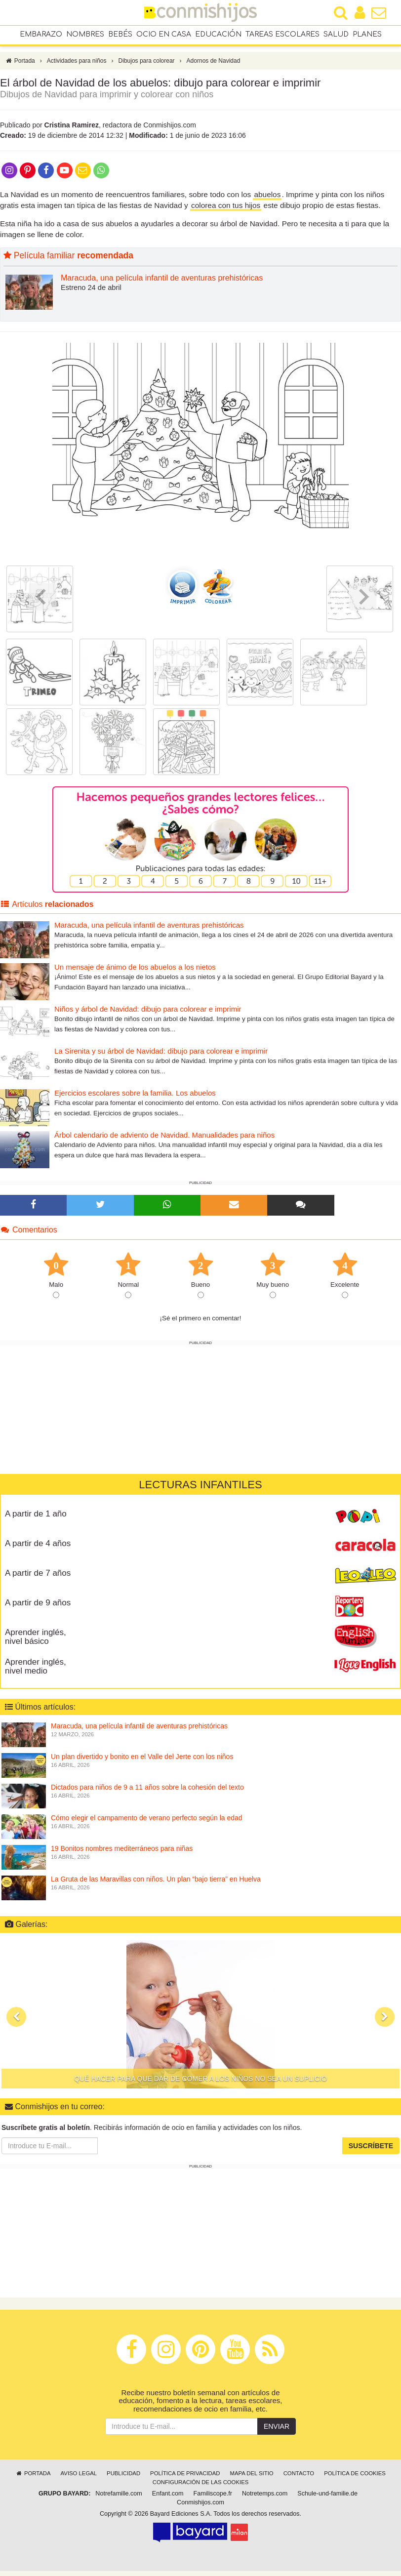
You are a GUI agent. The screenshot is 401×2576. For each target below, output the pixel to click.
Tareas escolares (282, 35)
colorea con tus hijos (225, 210)
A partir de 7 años (38, 1578)
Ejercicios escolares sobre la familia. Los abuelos (135, 1098)
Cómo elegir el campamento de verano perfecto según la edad (146, 1823)
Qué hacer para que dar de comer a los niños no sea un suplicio (200, 2083)
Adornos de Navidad (214, 65)
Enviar (276, 2431)
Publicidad (123, 2478)
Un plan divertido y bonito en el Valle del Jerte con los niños (142, 1761)
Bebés (120, 35)
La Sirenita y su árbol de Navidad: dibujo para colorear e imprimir (161, 1056)
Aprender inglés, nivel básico (35, 1642)
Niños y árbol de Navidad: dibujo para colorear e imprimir (147, 1014)
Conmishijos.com (200, 2507)
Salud (336, 35)
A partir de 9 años (38, 1607)
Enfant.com (168, 2498)
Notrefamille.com (118, 2498)
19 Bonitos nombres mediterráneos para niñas (122, 1853)
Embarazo (41, 35)
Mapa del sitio (252, 2478)
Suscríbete (371, 2151)
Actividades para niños (77, 65)
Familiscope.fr (213, 2498)
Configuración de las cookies (201, 2487)
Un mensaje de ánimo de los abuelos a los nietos (135, 972)
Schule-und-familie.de (327, 2498)
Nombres (85, 35)
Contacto (299, 2478)
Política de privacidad (185, 2478)
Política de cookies (355, 2478)
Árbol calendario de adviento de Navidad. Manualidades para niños (164, 1140)
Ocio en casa (163, 35)
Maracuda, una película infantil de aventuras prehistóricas (162, 283)
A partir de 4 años (38, 1548)
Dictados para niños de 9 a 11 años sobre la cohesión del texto (147, 1792)
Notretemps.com (264, 2498)
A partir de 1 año (36, 1518)
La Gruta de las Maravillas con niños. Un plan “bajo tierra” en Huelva (156, 1884)
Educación (218, 35)
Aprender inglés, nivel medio (35, 1671)
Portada (20, 65)
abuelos (267, 199)
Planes (367, 35)
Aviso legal (79, 2478)
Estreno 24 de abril (91, 292)
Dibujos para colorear (147, 65)
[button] (16, 2022)
